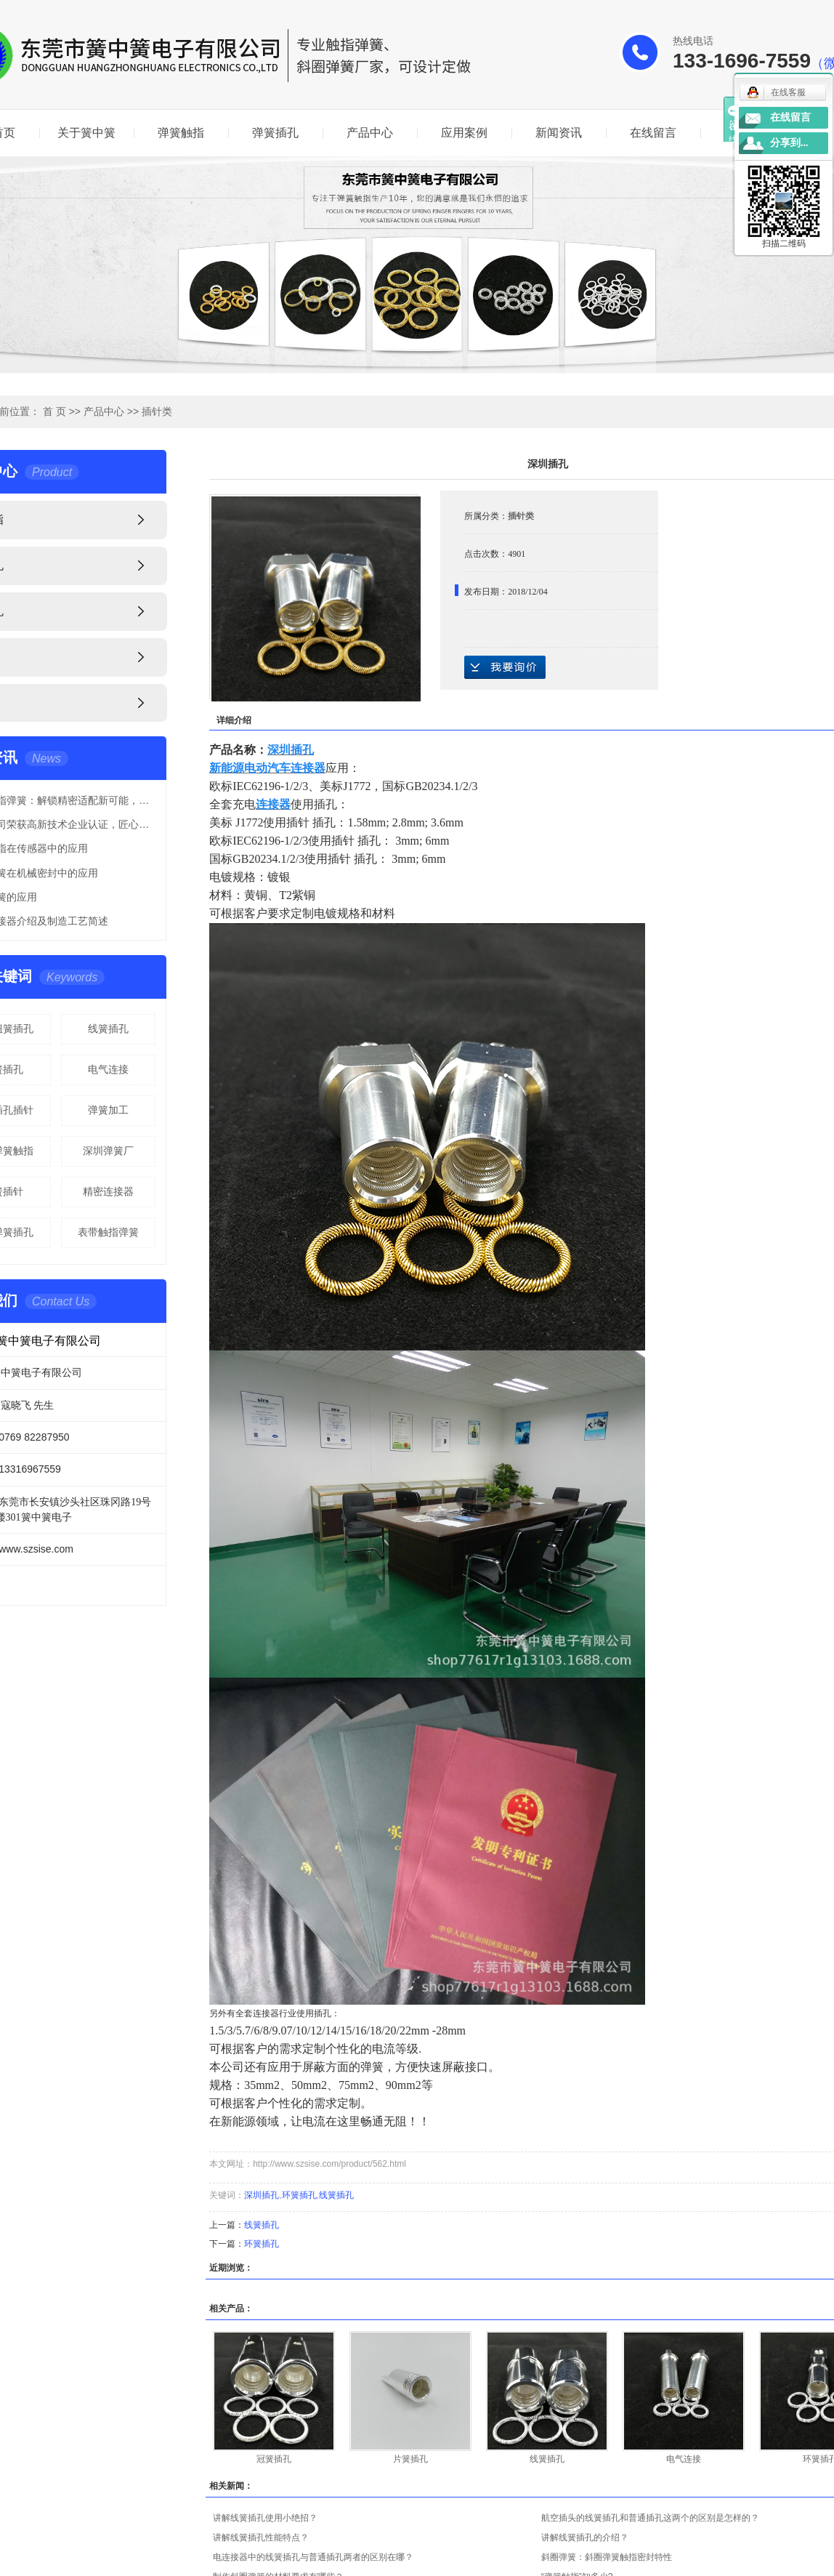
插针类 (157, 411)
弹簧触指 (181, 132)
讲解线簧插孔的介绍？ (584, 2537)
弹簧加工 (108, 1110)
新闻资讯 (558, 132)
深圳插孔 (261, 2195)
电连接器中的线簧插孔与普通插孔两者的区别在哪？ (313, 2557)
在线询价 (505, 667)
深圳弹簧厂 (108, 1150)
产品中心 (370, 132)
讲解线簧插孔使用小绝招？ (265, 2518)
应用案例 (464, 132)
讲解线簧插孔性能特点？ (261, 2537)
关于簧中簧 (86, 132)
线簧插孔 (108, 1028)
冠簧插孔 (273, 2459)
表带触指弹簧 (108, 1232)
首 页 (54, 411)
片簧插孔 (410, 2459)
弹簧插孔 (275, 132)
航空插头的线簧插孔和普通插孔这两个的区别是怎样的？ (650, 2518)
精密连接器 (108, 1191)
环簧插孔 (299, 2195)
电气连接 (108, 1069)
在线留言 (653, 132)
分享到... (789, 142)
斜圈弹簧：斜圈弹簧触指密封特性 (606, 2557)
